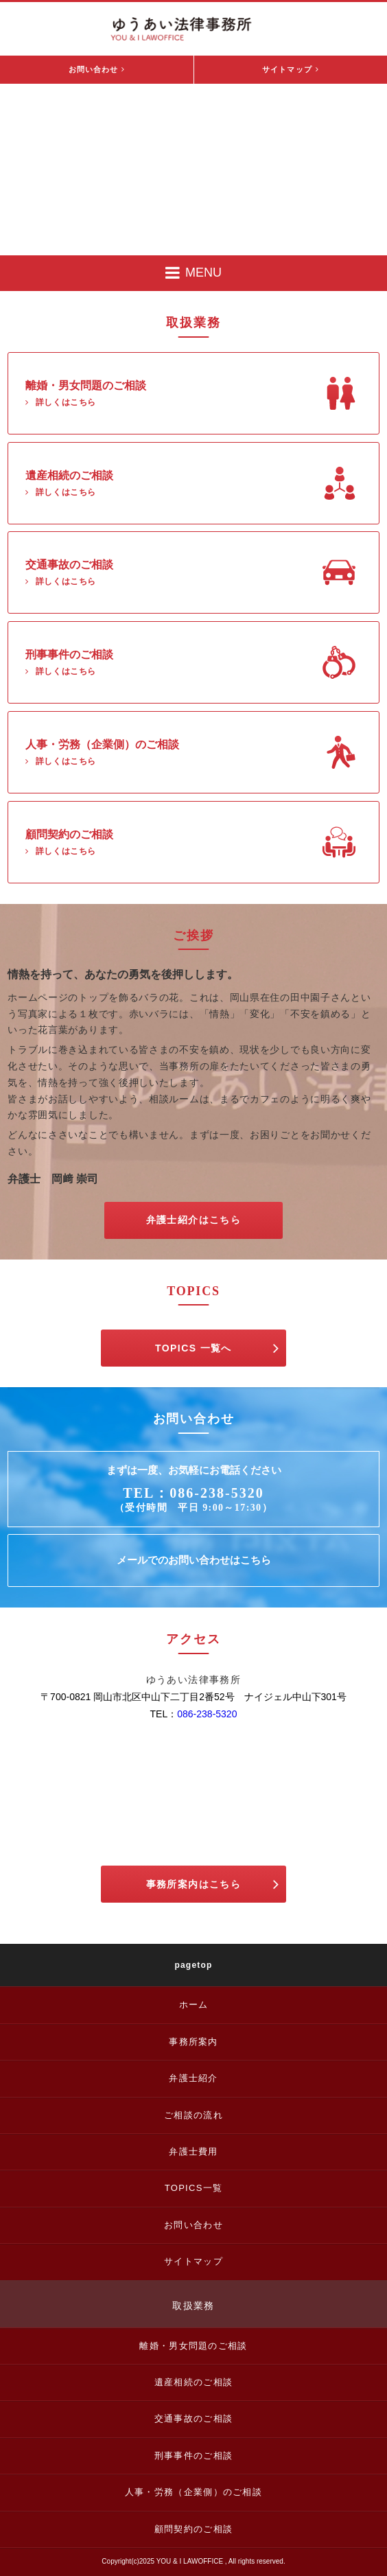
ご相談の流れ (193, 2115)
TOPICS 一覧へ (217, 1348)
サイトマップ (290, 69)
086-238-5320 (207, 1713)
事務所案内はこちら (212, 1884)
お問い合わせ (97, 69)
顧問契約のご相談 (193, 2529)
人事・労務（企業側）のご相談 (193, 2492)
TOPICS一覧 (194, 2188)
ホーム (194, 2004)
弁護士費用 (193, 2151)
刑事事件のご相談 (193, 2455)
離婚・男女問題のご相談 (193, 2346)
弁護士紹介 (193, 2078)
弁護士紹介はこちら (194, 1220)
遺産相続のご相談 (193, 2382)
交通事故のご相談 (193, 2418)
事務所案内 (193, 2042)
